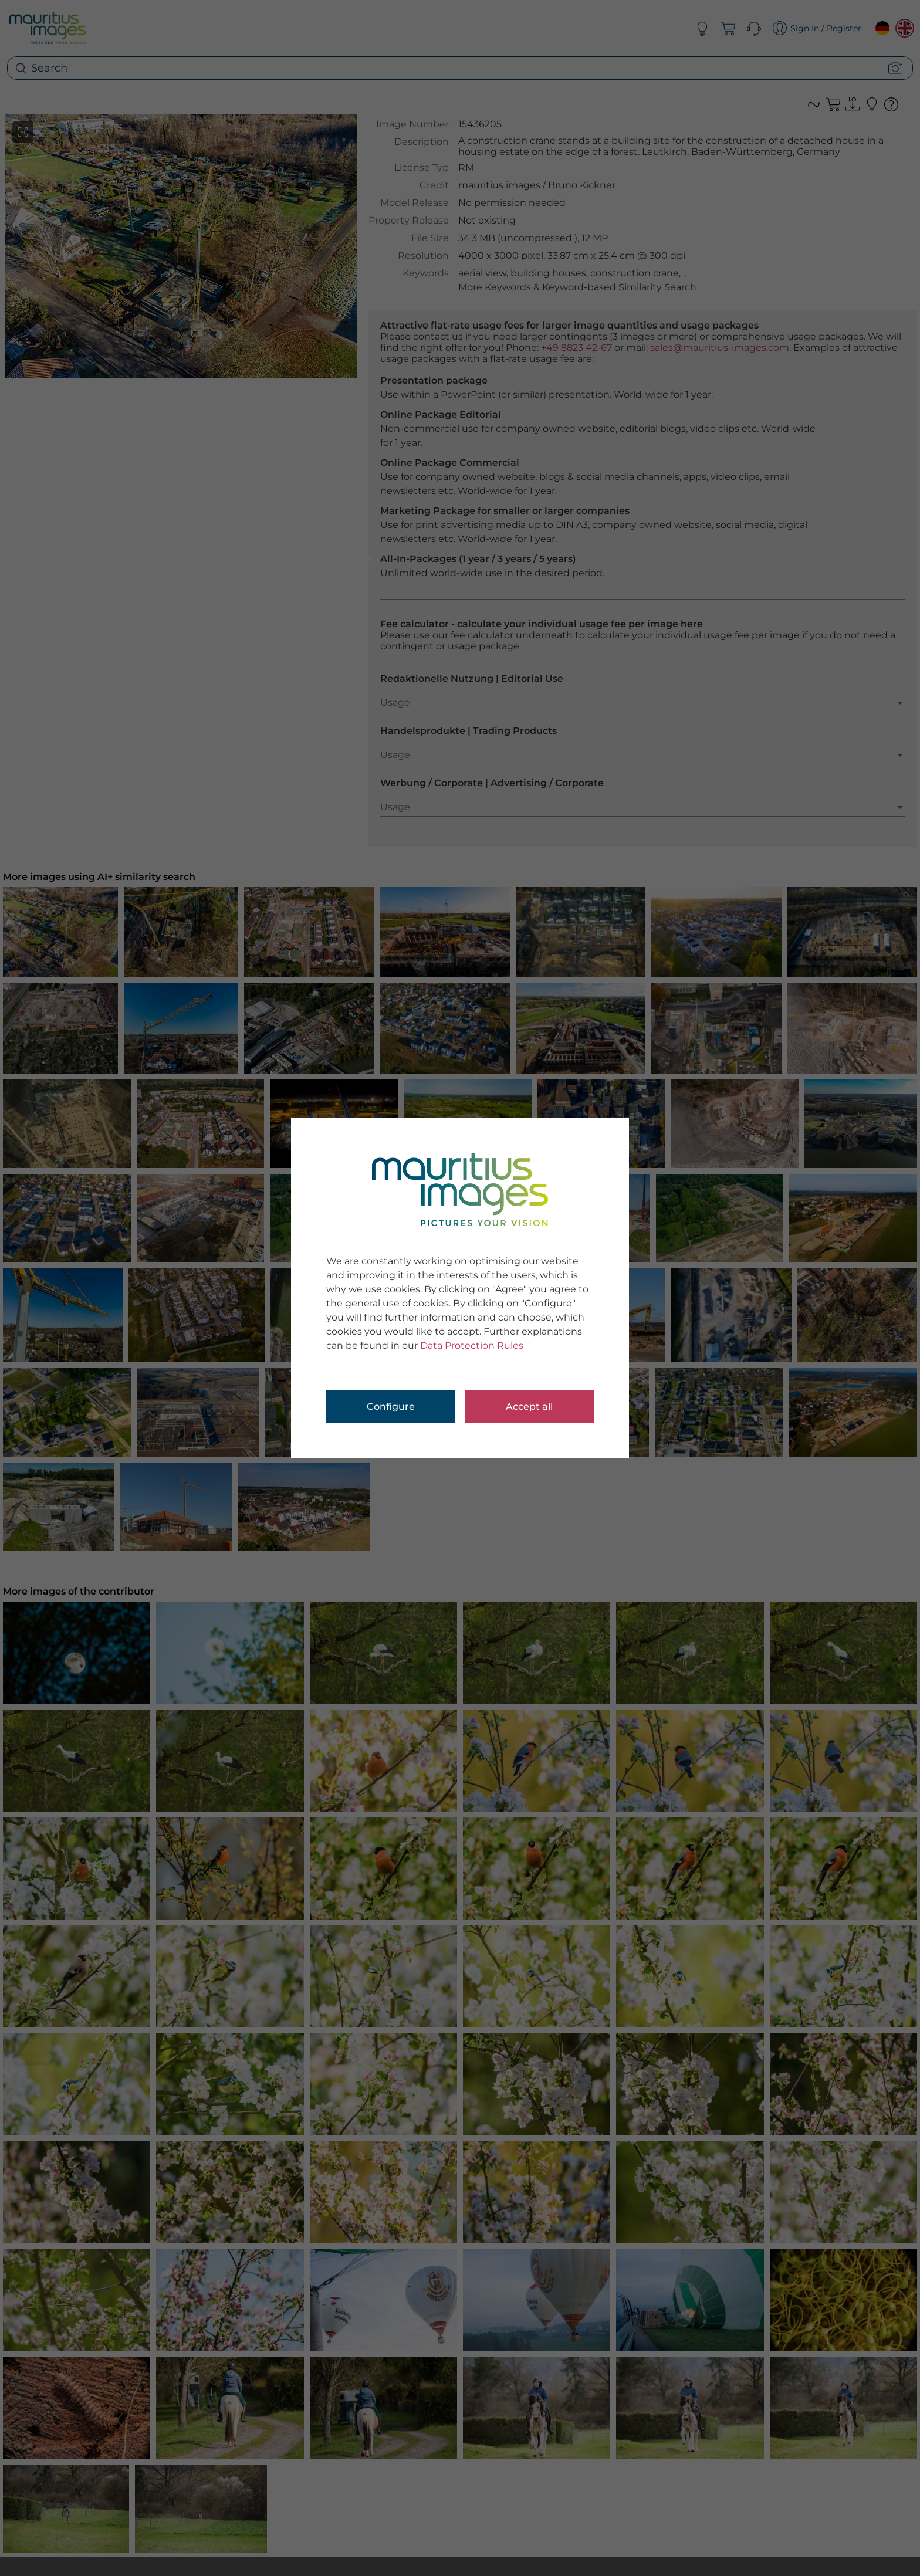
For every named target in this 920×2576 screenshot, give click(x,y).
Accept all (529, 1406)
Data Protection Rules (471, 1345)
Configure (391, 1406)
